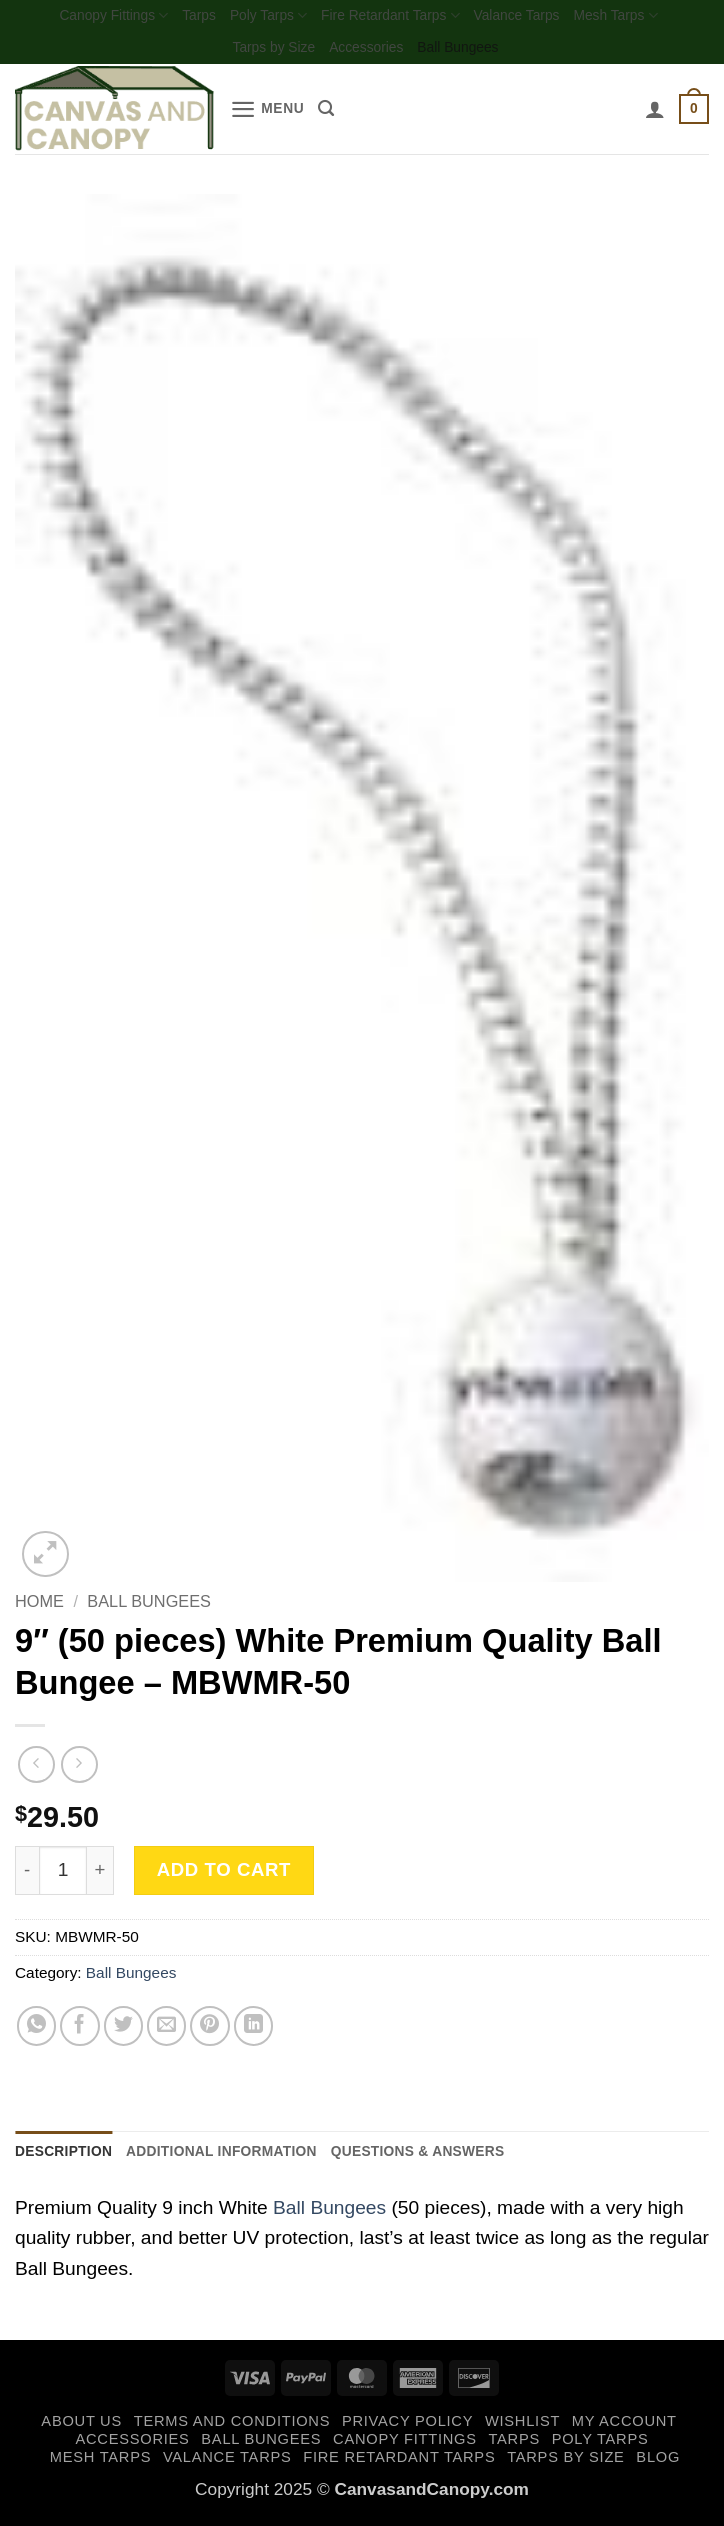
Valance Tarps (531, 16)
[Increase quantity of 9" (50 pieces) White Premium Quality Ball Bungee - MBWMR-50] (100, 1875)
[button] (271, 114)
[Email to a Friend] (167, 2031)
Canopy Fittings (92, 17)
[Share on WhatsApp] (37, 2031)
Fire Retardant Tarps (392, 17)
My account (624, 2429)
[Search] (335, 114)
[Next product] (36, 1769)
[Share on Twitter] (124, 2031)
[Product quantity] (63, 1875)
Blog (658, 2464)
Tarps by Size (265, 51)
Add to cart (224, 1874)
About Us (81, 2429)
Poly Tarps (259, 17)
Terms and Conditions (232, 2429)
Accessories (366, 51)
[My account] (651, 114)
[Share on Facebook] (80, 2031)
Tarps (185, 16)
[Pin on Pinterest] (210, 2031)
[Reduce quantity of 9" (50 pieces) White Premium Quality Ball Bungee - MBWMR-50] (27, 1875)
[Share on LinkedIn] (254, 2031)
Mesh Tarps (639, 17)
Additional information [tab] (243, 2157)
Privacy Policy (407, 2429)
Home (39, 1606)
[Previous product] (79, 1769)
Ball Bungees (467, 51)
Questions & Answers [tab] (461, 2157)
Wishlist (522, 2429)
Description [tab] (69, 2157)
